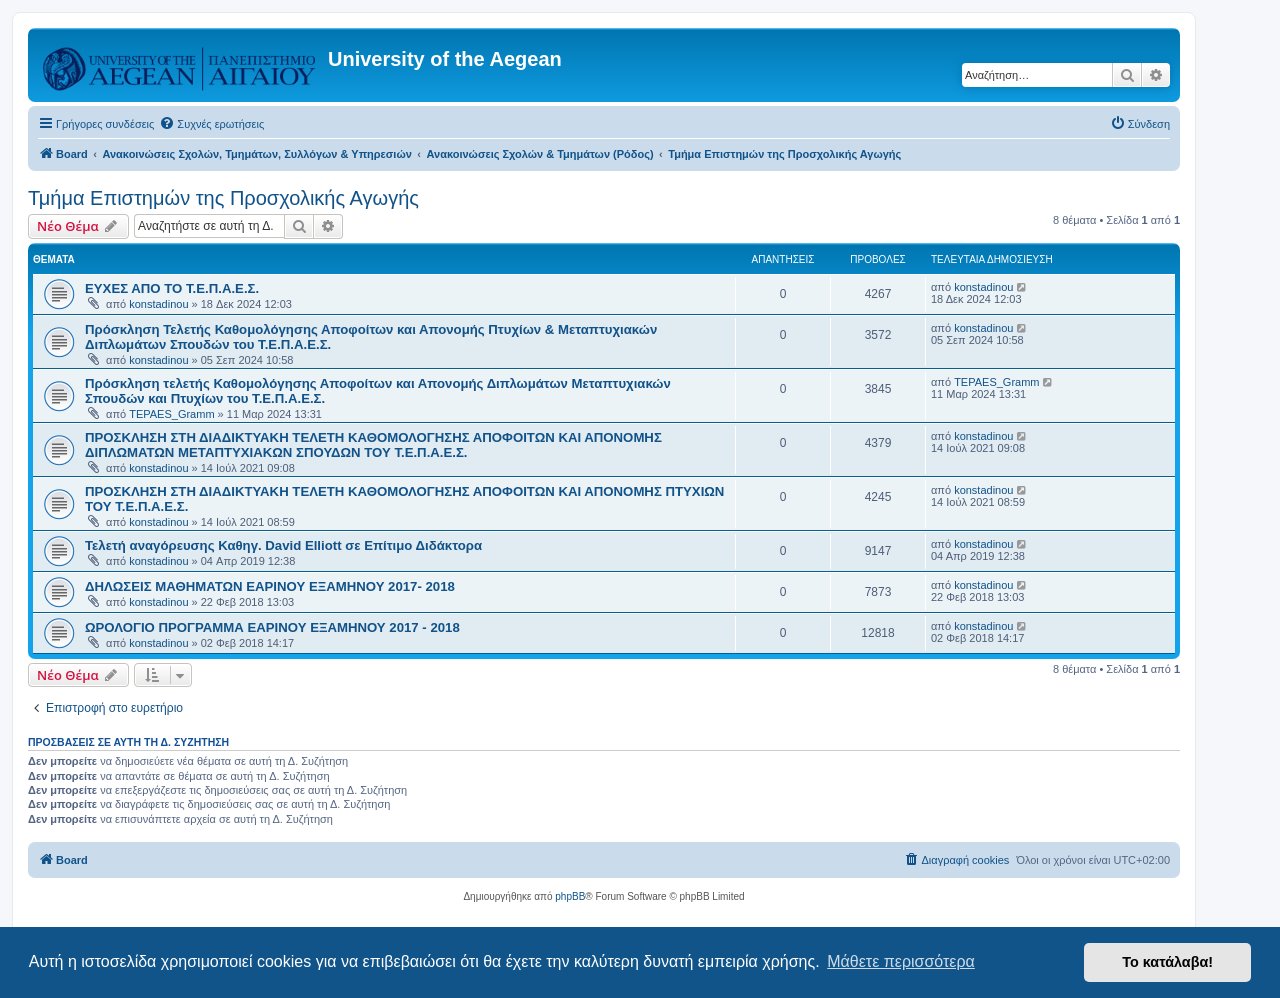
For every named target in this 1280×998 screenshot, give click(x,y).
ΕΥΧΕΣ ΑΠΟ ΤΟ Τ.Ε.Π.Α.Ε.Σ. (172, 288)
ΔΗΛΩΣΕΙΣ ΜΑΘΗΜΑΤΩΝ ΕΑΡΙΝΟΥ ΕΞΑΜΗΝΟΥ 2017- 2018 (270, 586)
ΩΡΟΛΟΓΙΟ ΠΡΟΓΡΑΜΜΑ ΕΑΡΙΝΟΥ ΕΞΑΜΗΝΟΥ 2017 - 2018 (272, 627)
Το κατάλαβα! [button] (1167, 962)
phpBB (570, 896)
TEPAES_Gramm (171, 414)
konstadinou (158, 304)
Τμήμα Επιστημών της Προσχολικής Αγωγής (223, 198)
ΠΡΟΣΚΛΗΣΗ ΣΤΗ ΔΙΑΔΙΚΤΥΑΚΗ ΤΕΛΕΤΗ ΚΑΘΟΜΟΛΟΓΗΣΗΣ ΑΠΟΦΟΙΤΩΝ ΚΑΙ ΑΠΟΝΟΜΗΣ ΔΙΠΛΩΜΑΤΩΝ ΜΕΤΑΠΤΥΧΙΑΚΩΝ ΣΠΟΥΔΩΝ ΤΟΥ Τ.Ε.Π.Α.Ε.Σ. (373, 445)
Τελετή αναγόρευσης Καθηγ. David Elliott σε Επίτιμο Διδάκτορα (283, 545)
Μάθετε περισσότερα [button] (901, 961)
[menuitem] (211, 124)
